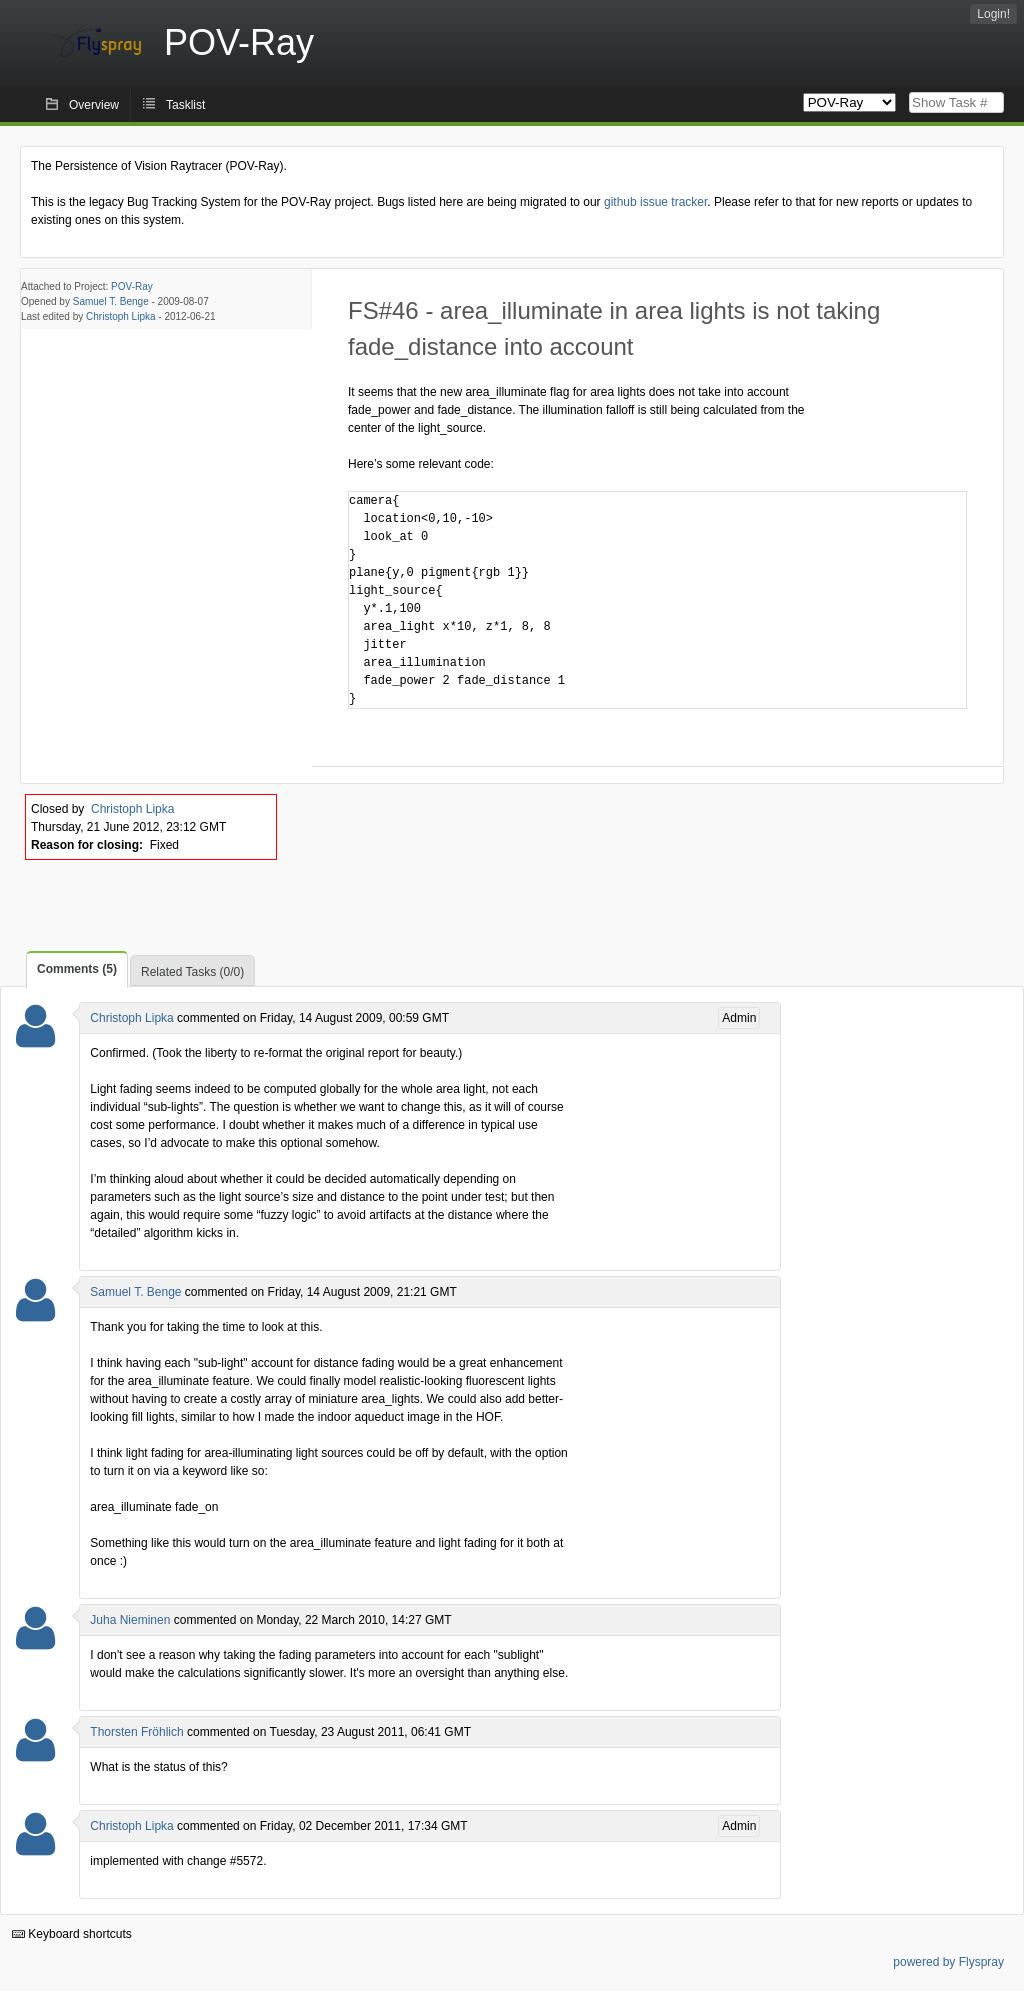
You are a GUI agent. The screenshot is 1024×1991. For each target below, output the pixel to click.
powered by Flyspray (948, 1962)
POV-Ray (132, 286)
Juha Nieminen (130, 1620)
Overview (94, 105)
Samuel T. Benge (111, 301)
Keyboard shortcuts (72, 1934)
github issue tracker (655, 202)
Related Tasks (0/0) (192, 972)
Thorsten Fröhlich (136, 1732)
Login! (993, 14)
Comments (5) (77, 969)
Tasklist (185, 105)
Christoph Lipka (120, 316)
